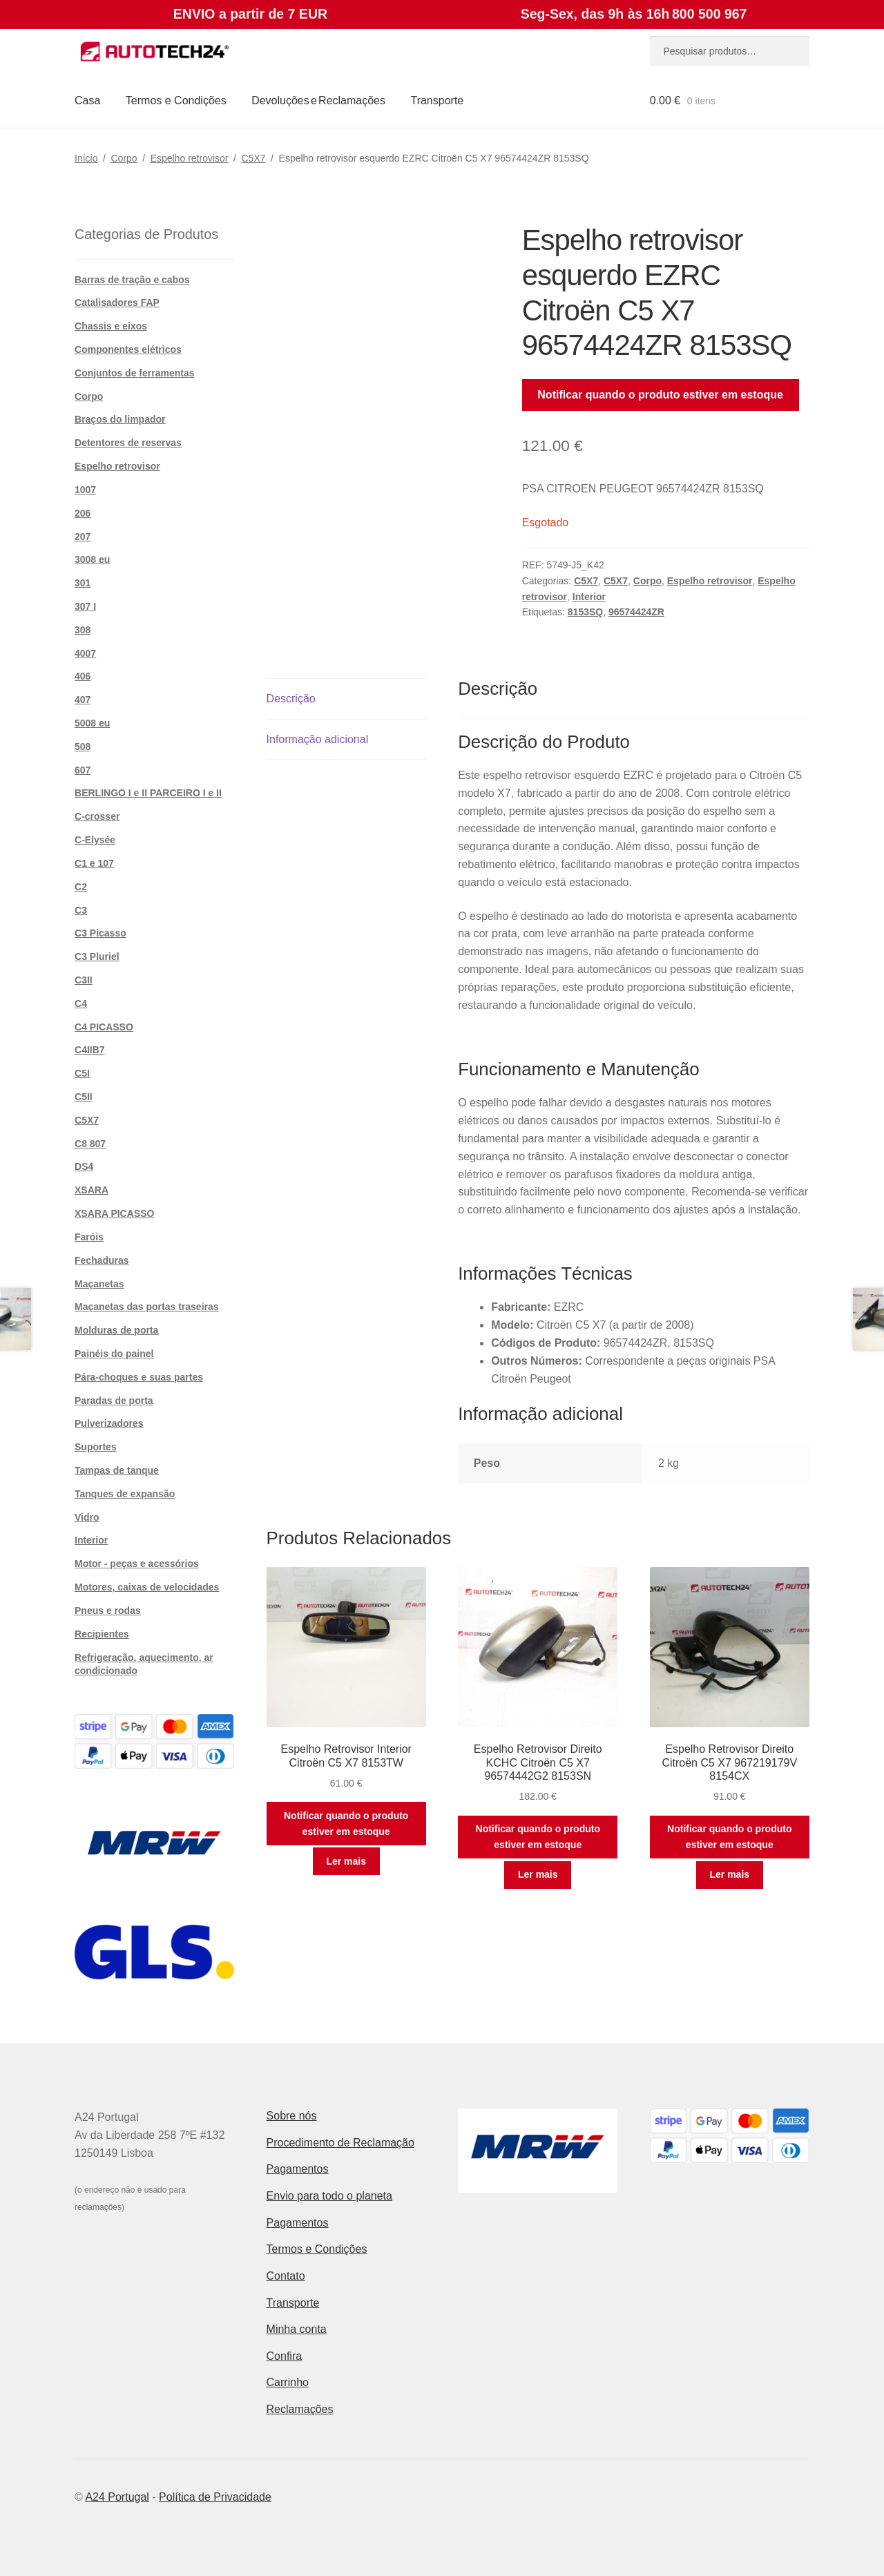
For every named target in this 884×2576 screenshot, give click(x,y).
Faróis (89, 1236)
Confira (284, 2356)
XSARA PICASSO (114, 1213)
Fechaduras (102, 1260)
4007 (85, 653)
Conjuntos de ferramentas (134, 372)
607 (82, 770)
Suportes (96, 1446)
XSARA (91, 1189)
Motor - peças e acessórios (137, 1563)
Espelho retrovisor (190, 158)
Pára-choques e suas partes (139, 1377)
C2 (81, 886)
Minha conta (297, 2329)
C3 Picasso (100, 933)
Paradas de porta (114, 1400)
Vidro (87, 1517)
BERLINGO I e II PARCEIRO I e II (148, 792)
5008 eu (92, 723)
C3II (84, 980)
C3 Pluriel (97, 956)
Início (86, 158)
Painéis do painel (114, 1353)
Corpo (124, 158)
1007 (85, 489)
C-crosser (97, 816)
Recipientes (102, 1634)
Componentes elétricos (128, 349)
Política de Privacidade (215, 2497)
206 (82, 513)
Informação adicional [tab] (318, 739)
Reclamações (300, 2409)
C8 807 (90, 1143)
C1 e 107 (94, 863)
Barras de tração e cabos (132, 279)
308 (82, 629)
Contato (286, 2276)
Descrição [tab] (291, 698)
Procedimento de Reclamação (340, 2143)
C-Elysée (95, 839)
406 (82, 676)
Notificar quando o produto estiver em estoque (660, 395)
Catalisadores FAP (117, 302)
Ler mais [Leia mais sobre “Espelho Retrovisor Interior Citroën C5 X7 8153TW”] (346, 1861)
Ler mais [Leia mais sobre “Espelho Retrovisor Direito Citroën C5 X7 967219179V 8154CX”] (729, 1874)
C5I (82, 1073)
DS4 (84, 1166)
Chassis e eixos (111, 325)
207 (82, 536)
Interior (589, 596)
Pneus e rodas (108, 1610)
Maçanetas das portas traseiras (147, 1306)
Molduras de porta (116, 1330)
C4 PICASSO (104, 1026)
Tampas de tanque (117, 1470)
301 (82, 582)
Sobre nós (292, 2116)
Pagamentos (298, 2169)
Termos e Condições (176, 100)
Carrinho (288, 2382)
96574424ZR (636, 611)
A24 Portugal (117, 2497)
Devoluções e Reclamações (318, 100)
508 (82, 746)
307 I (85, 606)
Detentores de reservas (128, 442)
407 (82, 699)
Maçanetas (99, 1283)
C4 (81, 1003)
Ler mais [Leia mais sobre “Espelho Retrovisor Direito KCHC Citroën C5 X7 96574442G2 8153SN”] (538, 1874)
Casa (87, 100)
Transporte (436, 100)
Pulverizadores (109, 1423)
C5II (84, 1096)
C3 (81, 910)
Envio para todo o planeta (329, 2196)
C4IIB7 (90, 1049)
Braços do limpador (120, 419)
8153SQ (585, 611)
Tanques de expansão (125, 1493)
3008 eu (92, 559)
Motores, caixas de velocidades (147, 1587)
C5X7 (254, 158)
